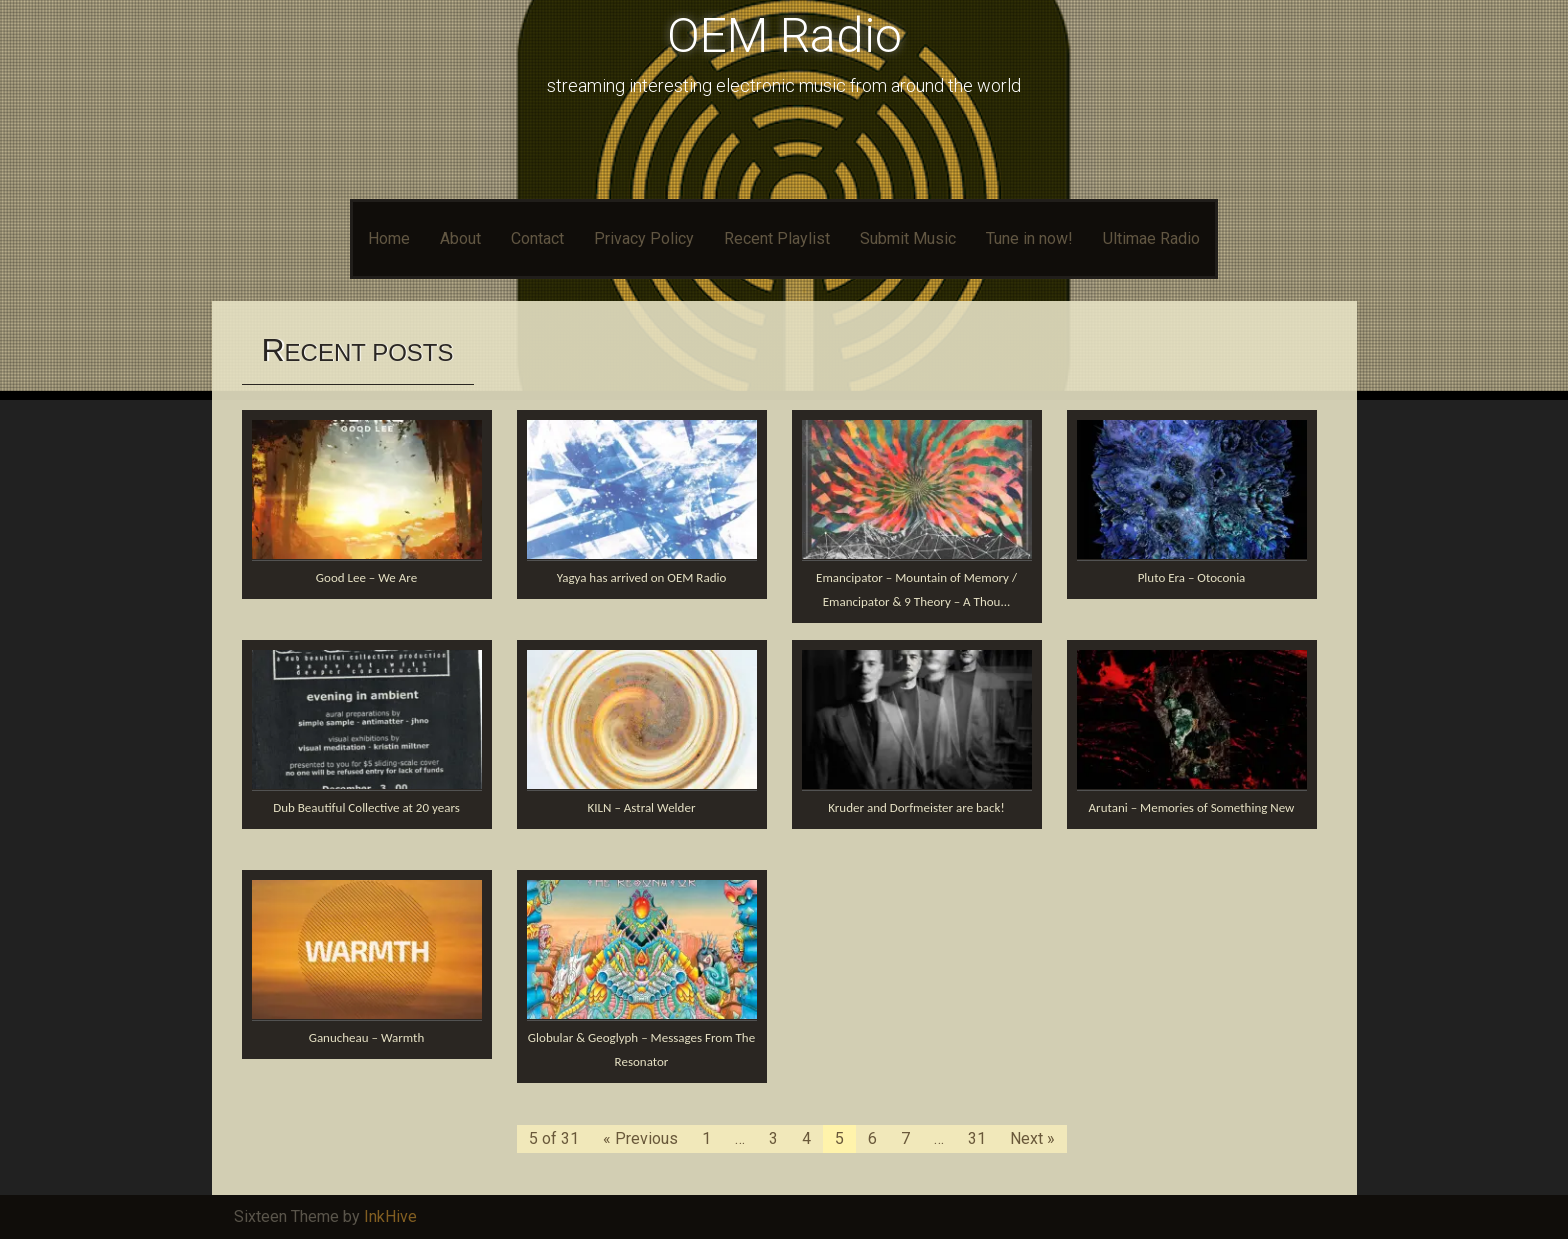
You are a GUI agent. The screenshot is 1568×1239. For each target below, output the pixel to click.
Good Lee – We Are (366, 577)
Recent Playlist (777, 238)
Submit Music (908, 238)
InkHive (390, 1216)
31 (977, 1138)
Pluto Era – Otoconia (1192, 577)
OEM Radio (784, 35)
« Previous (640, 1138)
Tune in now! (1029, 238)
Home (389, 238)
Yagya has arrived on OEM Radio (642, 577)
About (460, 238)
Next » (1032, 1138)
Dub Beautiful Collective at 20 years (366, 807)
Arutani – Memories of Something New (1192, 807)
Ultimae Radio (1151, 238)
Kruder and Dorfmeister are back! (916, 807)
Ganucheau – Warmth (367, 1037)
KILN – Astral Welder (642, 807)
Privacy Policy (644, 238)
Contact (537, 238)
